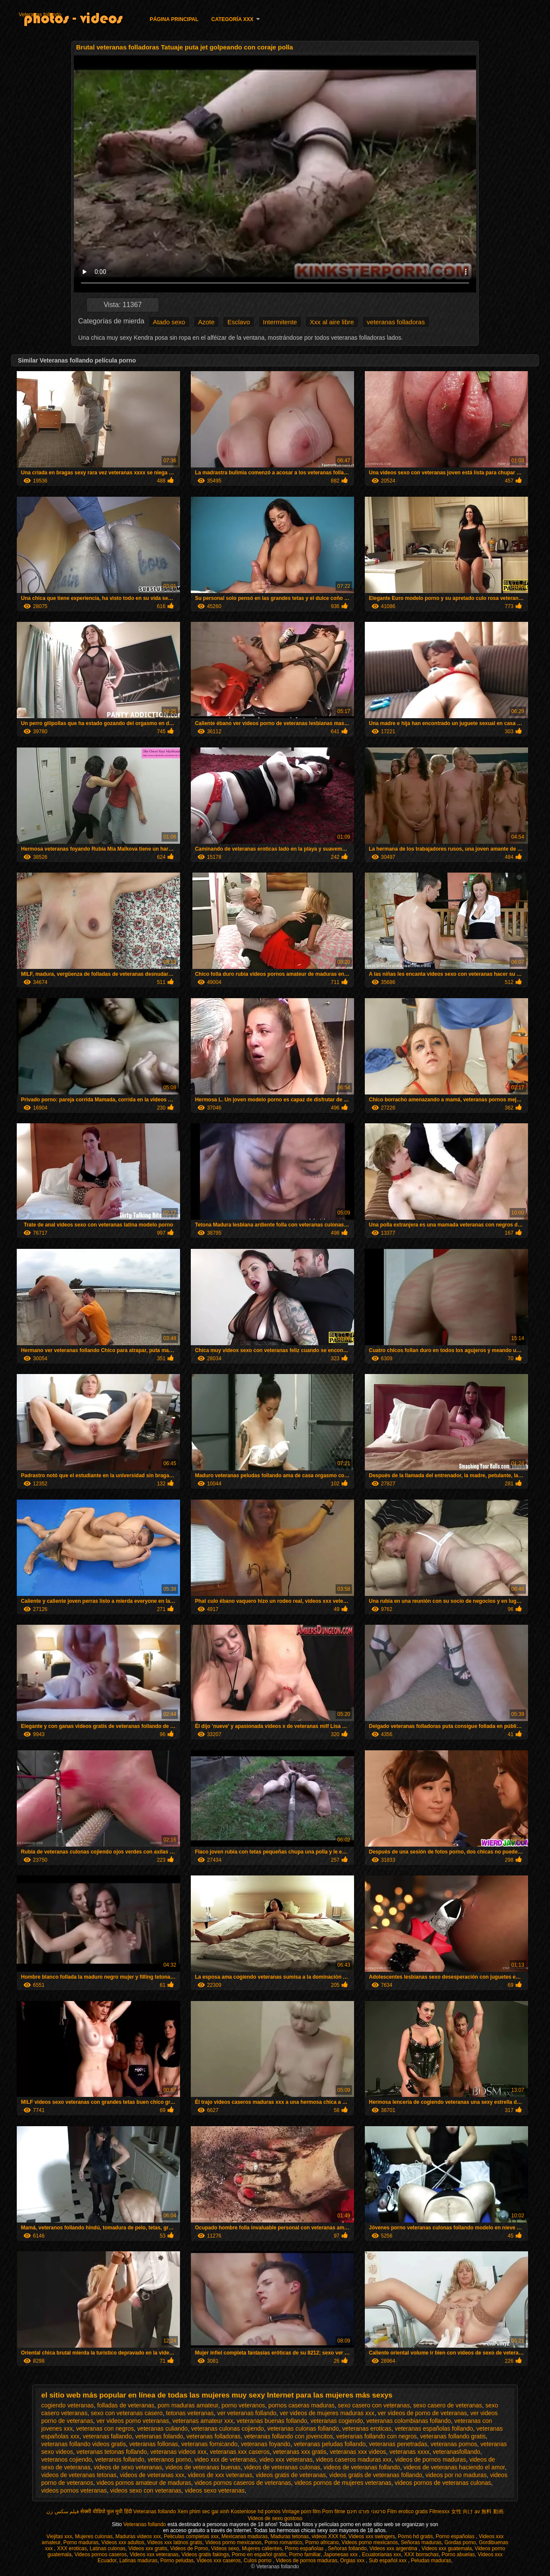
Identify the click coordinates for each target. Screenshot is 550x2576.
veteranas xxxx (409, 2451)
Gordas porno (460, 2542)
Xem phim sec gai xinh (203, 2511)
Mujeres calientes (262, 2548)
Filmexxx (439, 2511)
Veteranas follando (39, 15)
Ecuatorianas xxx (381, 2554)
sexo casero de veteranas (447, 2405)
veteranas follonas (153, 2444)
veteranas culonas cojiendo (227, 2428)
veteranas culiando (162, 2428)
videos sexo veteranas (214, 2490)
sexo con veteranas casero (126, 2413)
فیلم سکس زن (62, 2511)
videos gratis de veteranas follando (375, 2474)
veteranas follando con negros (376, 2436)
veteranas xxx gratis (300, 2451)
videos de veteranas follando (362, 2467)
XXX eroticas (72, 2548)
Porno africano (322, 2542)
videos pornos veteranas (74, 2490)
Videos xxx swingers (371, 2536)
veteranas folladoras (396, 322)
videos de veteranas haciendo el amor (454, 2467)
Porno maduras (80, 2542)
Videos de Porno (189, 2548)
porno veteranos (243, 2405)
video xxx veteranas (285, 2459)
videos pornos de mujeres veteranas (342, 2482)
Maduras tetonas (289, 2536)
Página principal (174, 19)
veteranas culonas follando (303, 2428)
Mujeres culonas (94, 2536)
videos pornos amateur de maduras (143, 2482)
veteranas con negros (105, 2428)
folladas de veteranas (125, 2405)
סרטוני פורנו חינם (366, 2511)
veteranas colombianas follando (408, 2420)
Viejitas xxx (59, 2536)
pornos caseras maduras (301, 2405)
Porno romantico (283, 2542)
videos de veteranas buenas (203, 2467)
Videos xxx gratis (148, 2548)
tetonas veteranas (190, 2413)
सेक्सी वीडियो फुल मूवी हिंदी (105, 2511)
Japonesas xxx (341, 2554)
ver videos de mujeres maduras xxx (327, 2413)
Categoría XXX (232, 19)
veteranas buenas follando (271, 2420)
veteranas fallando (107, 2436)
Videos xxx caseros (218, 2561)
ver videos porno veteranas (132, 2420)
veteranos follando (119, 2459)
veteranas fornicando (209, 2444)
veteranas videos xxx (178, 2451)
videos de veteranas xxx (152, 2474)
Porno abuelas (458, 2554)
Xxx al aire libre (332, 322)
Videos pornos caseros (100, 2554)
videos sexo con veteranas (145, 2490)
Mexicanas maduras (244, 2536)
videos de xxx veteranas (220, 2474)
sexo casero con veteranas (373, 2405)
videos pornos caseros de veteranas (242, 2482)
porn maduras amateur (188, 2405)
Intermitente (280, 322)
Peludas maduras (431, 2561)
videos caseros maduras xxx (354, 2459)
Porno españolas (456, 2536)
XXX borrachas (421, 2554)
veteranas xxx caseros (239, 2451)
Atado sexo (169, 322)
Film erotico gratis (407, 2511)
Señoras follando (347, 2548)
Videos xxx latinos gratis (174, 2542)
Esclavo (238, 322)
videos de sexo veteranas (128, 2467)
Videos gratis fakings (205, 2554)
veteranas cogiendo (337, 2420)
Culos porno (258, 2561)
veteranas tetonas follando (111, 2451)
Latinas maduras (138, 2561)
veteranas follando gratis (453, 2436)
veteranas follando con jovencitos (288, 2436)
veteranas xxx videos (358, 2451)
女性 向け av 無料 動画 (477, 2511)
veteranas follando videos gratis (83, 2444)
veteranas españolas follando (434, 2428)
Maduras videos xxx (138, 2536)
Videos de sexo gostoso (275, 2518)
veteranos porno (169, 2459)
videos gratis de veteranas (291, 2474)
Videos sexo (225, 2548)
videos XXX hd (328, 2536)
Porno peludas (176, 2561)
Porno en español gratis (259, 2554)
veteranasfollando (456, 2451)
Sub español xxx (388, 2561)
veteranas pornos (454, 2444)
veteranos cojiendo (66, 2459)
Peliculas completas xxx (191, 2536)
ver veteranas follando (246, 2413)
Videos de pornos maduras (306, 2561)
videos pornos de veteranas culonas (443, 2482)
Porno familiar (305, 2554)
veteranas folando (159, 2436)
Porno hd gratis (415, 2536)
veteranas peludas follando (330, 2444)
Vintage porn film (301, 2511)
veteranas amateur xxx (202, 2420)
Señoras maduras (421, 2542)
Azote (206, 322)
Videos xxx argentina (394, 2548)
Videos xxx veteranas (154, 2554)
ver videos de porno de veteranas (422, 2413)
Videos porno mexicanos (233, 2542)
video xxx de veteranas (225, 2459)
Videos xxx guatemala (447, 2548)
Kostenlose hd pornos (256, 2511)
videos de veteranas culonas (282, 2467)
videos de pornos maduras (430, 2459)
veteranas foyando (265, 2444)
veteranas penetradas (398, 2444)
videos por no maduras (455, 2474)
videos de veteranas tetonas (78, 2474)
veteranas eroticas (366, 2428)
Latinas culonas (107, 2548)
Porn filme (333, 2511)
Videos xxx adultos (122, 2542)
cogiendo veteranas (67, 2405)
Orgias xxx (353, 2561)
